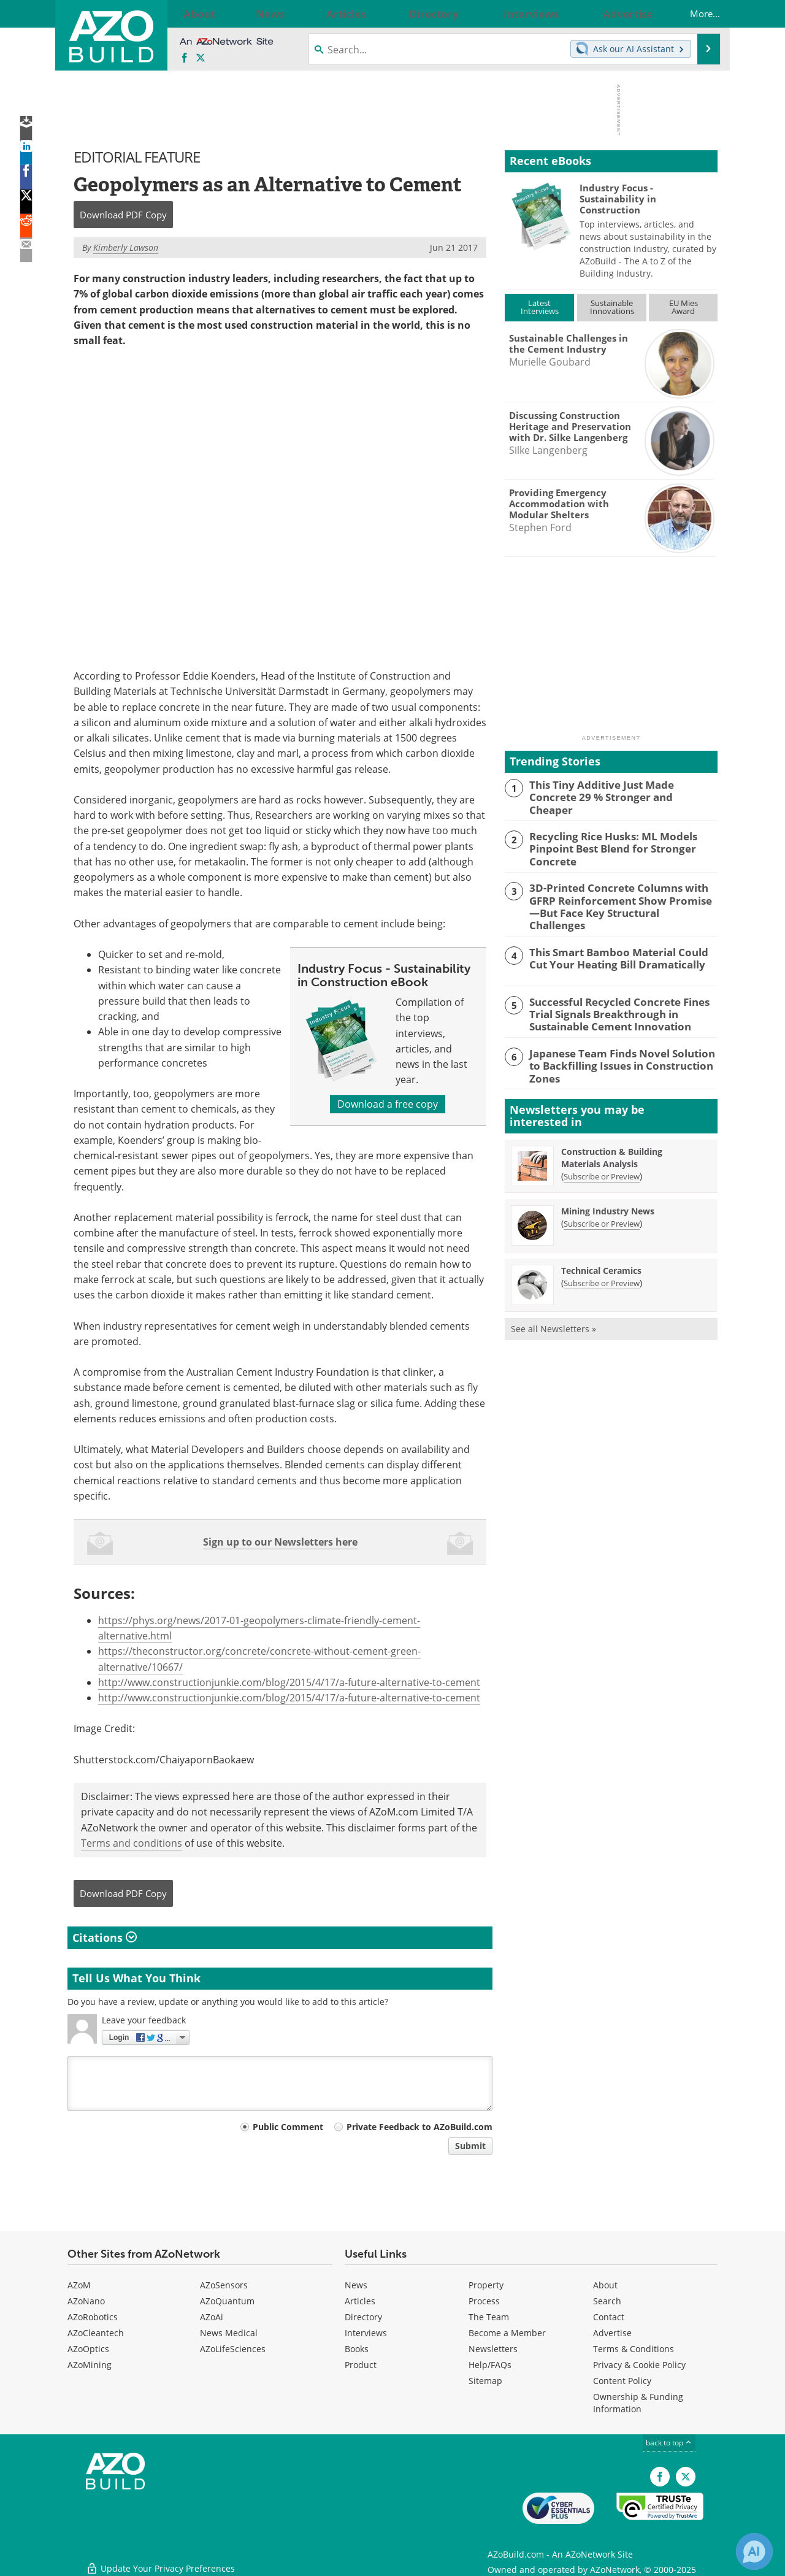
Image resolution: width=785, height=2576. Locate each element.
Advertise (612, 2333)
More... (693, 13)
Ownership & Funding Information (638, 2403)
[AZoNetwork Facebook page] (185, 58)
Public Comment (288, 2127)
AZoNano (86, 2301)
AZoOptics (88, 2349)
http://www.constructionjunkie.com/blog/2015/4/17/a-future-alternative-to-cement (289, 1682)
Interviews (366, 2333)
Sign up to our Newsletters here (280, 1542)
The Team (489, 2317)
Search (607, 2301)
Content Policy (622, 2380)
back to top (669, 2442)
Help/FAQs (490, 2365)
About (605, 2285)
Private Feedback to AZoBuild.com (419, 2127)
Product (361, 2365)
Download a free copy (387, 1103)
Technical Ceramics (601, 1246)
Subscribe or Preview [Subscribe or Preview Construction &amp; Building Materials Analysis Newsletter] (602, 1152)
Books (357, 2349)
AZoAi (211, 2317)
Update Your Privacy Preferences (160, 2560)
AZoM (79, 2285)
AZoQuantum (227, 2301)
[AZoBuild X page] (200, 58)
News (356, 2285)
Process (484, 2301)
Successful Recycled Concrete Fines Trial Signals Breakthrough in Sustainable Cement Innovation (622, 993)
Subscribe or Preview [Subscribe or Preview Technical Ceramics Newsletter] (602, 1259)
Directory (363, 2317)
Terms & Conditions (633, 2349)
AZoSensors (224, 2285)
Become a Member (507, 2333)
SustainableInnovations (612, 306)
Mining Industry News (607, 1187)
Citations (104, 1937)
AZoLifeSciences (233, 2349)
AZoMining (89, 2365)
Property (486, 2285)
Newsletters (493, 2349)
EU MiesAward (683, 306)
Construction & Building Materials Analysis (611, 1134)
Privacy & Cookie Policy (639, 2365)
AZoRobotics (92, 2317)
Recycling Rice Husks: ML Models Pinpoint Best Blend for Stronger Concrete (604, 844)
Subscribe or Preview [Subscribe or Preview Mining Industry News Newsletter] (602, 1199)
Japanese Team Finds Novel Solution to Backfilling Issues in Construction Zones (620, 1037)
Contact (608, 2317)
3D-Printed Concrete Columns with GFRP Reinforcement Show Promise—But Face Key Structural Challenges (623, 894)
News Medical (229, 2333)
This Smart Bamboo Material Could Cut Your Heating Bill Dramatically (619, 938)
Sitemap (485, 2380)
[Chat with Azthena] (754, 2551)
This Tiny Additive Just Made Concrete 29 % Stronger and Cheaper (617, 790)
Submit (470, 2146)
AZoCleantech (95, 2333)
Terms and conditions (131, 1843)
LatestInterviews (540, 306)
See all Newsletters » (553, 1305)
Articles (360, 2301)
